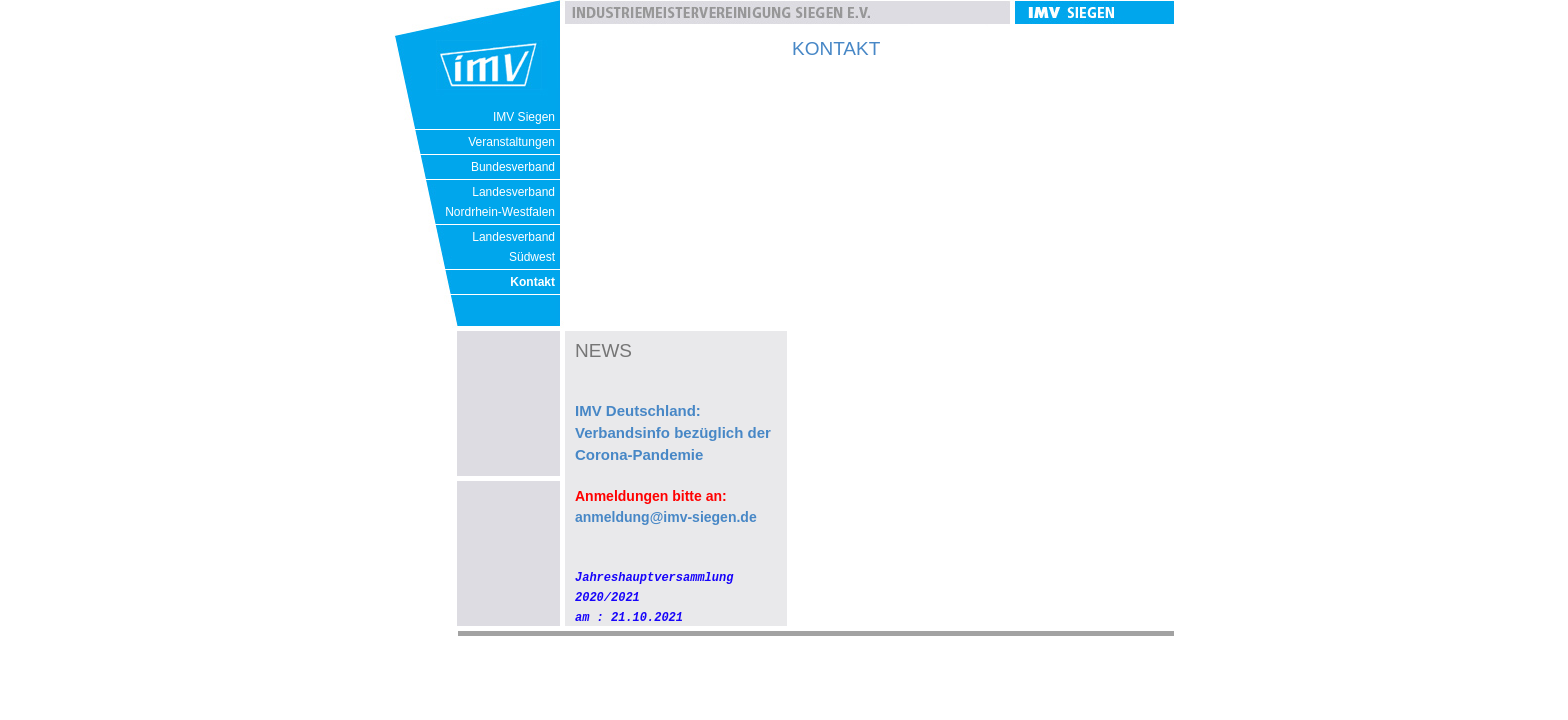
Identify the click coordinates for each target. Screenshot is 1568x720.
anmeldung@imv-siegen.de (666, 517)
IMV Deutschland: (638, 410)
